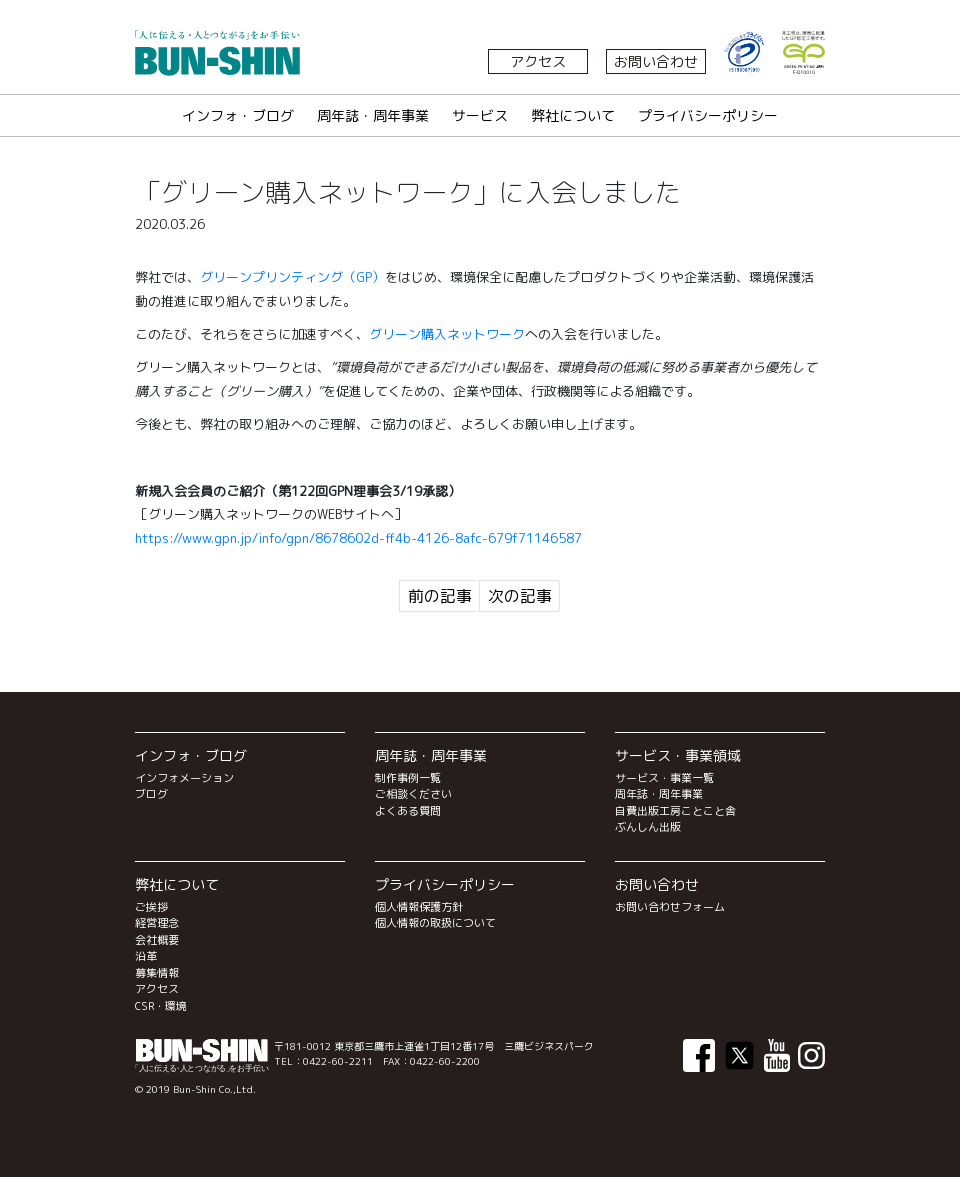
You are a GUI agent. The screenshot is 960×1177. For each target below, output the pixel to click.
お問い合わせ (656, 61)
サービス (480, 115)
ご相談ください (413, 794)
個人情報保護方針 (419, 907)
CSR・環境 (161, 1006)
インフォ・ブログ (238, 115)
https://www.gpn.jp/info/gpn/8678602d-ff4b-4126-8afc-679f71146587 (358, 538)
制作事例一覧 (408, 778)
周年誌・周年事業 (373, 115)
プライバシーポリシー (708, 115)
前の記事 (440, 596)
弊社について (573, 115)
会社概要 (157, 940)
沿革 (146, 956)
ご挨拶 (151, 907)
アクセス (538, 61)
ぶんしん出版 (648, 827)
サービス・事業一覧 (664, 778)
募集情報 (157, 973)
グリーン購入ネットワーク (447, 334)
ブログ (151, 794)
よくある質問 (408, 811)
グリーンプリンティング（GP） (292, 277)
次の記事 (520, 596)
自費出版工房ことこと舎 (675, 811)
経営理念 (157, 923)
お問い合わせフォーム (670, 907)
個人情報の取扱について (435, 923)
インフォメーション (184, 778)
